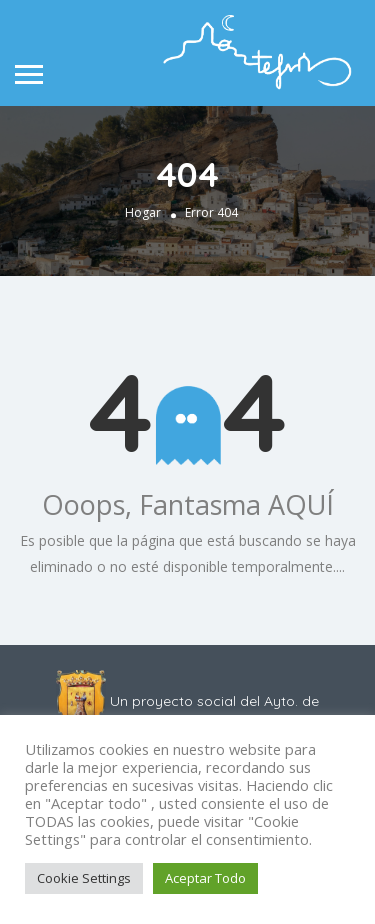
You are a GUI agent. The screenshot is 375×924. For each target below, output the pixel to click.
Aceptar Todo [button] (205, 878)
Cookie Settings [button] (84, 878)
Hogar (143, 212)
